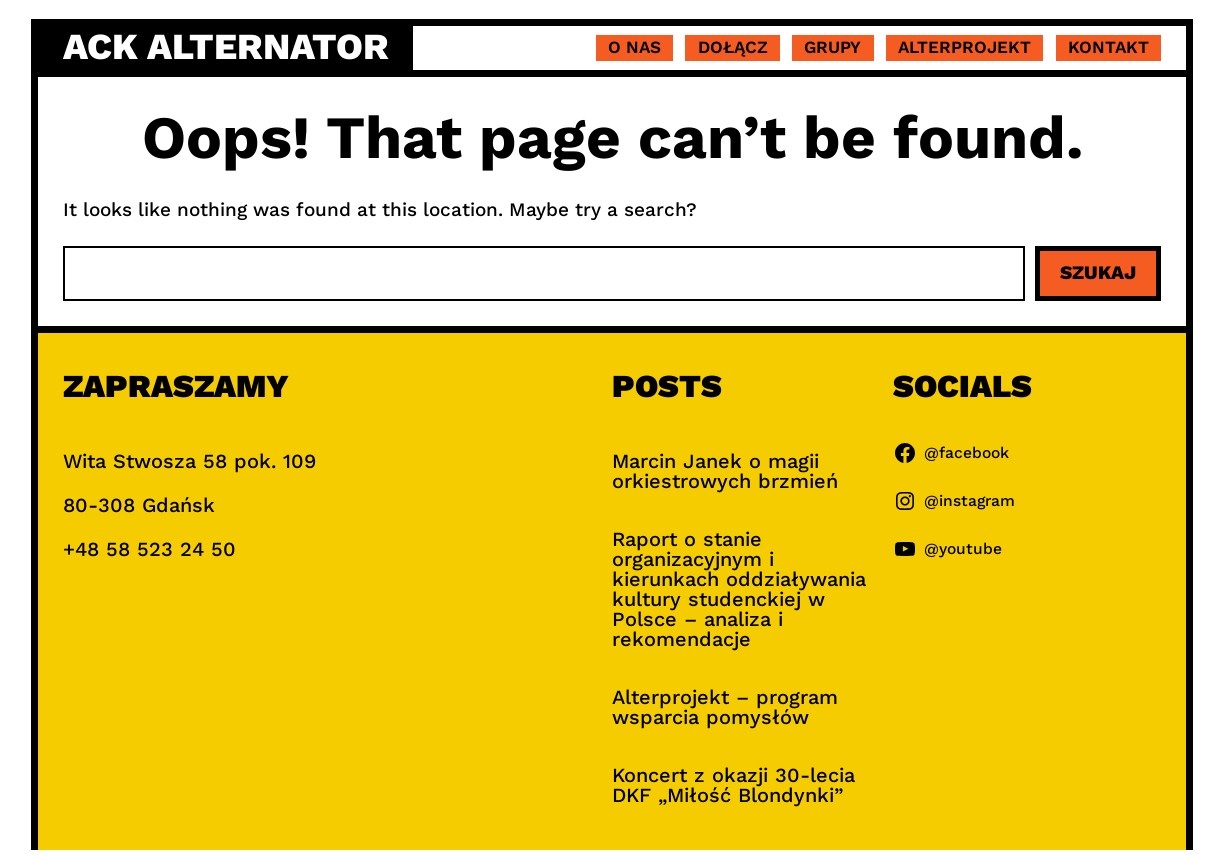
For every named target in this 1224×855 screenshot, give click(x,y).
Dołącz (733, 47)
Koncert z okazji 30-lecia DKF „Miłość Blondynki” (733, 785)
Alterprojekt (964, 47)
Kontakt (1108, 47)
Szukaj (1098, 272)
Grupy (832, 47)
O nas (634, 47)
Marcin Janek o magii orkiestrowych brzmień (725, 471)
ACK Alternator (226, 47)
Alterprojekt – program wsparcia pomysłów (725, 707)
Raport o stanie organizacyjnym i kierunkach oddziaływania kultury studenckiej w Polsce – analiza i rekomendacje (739, 589)
